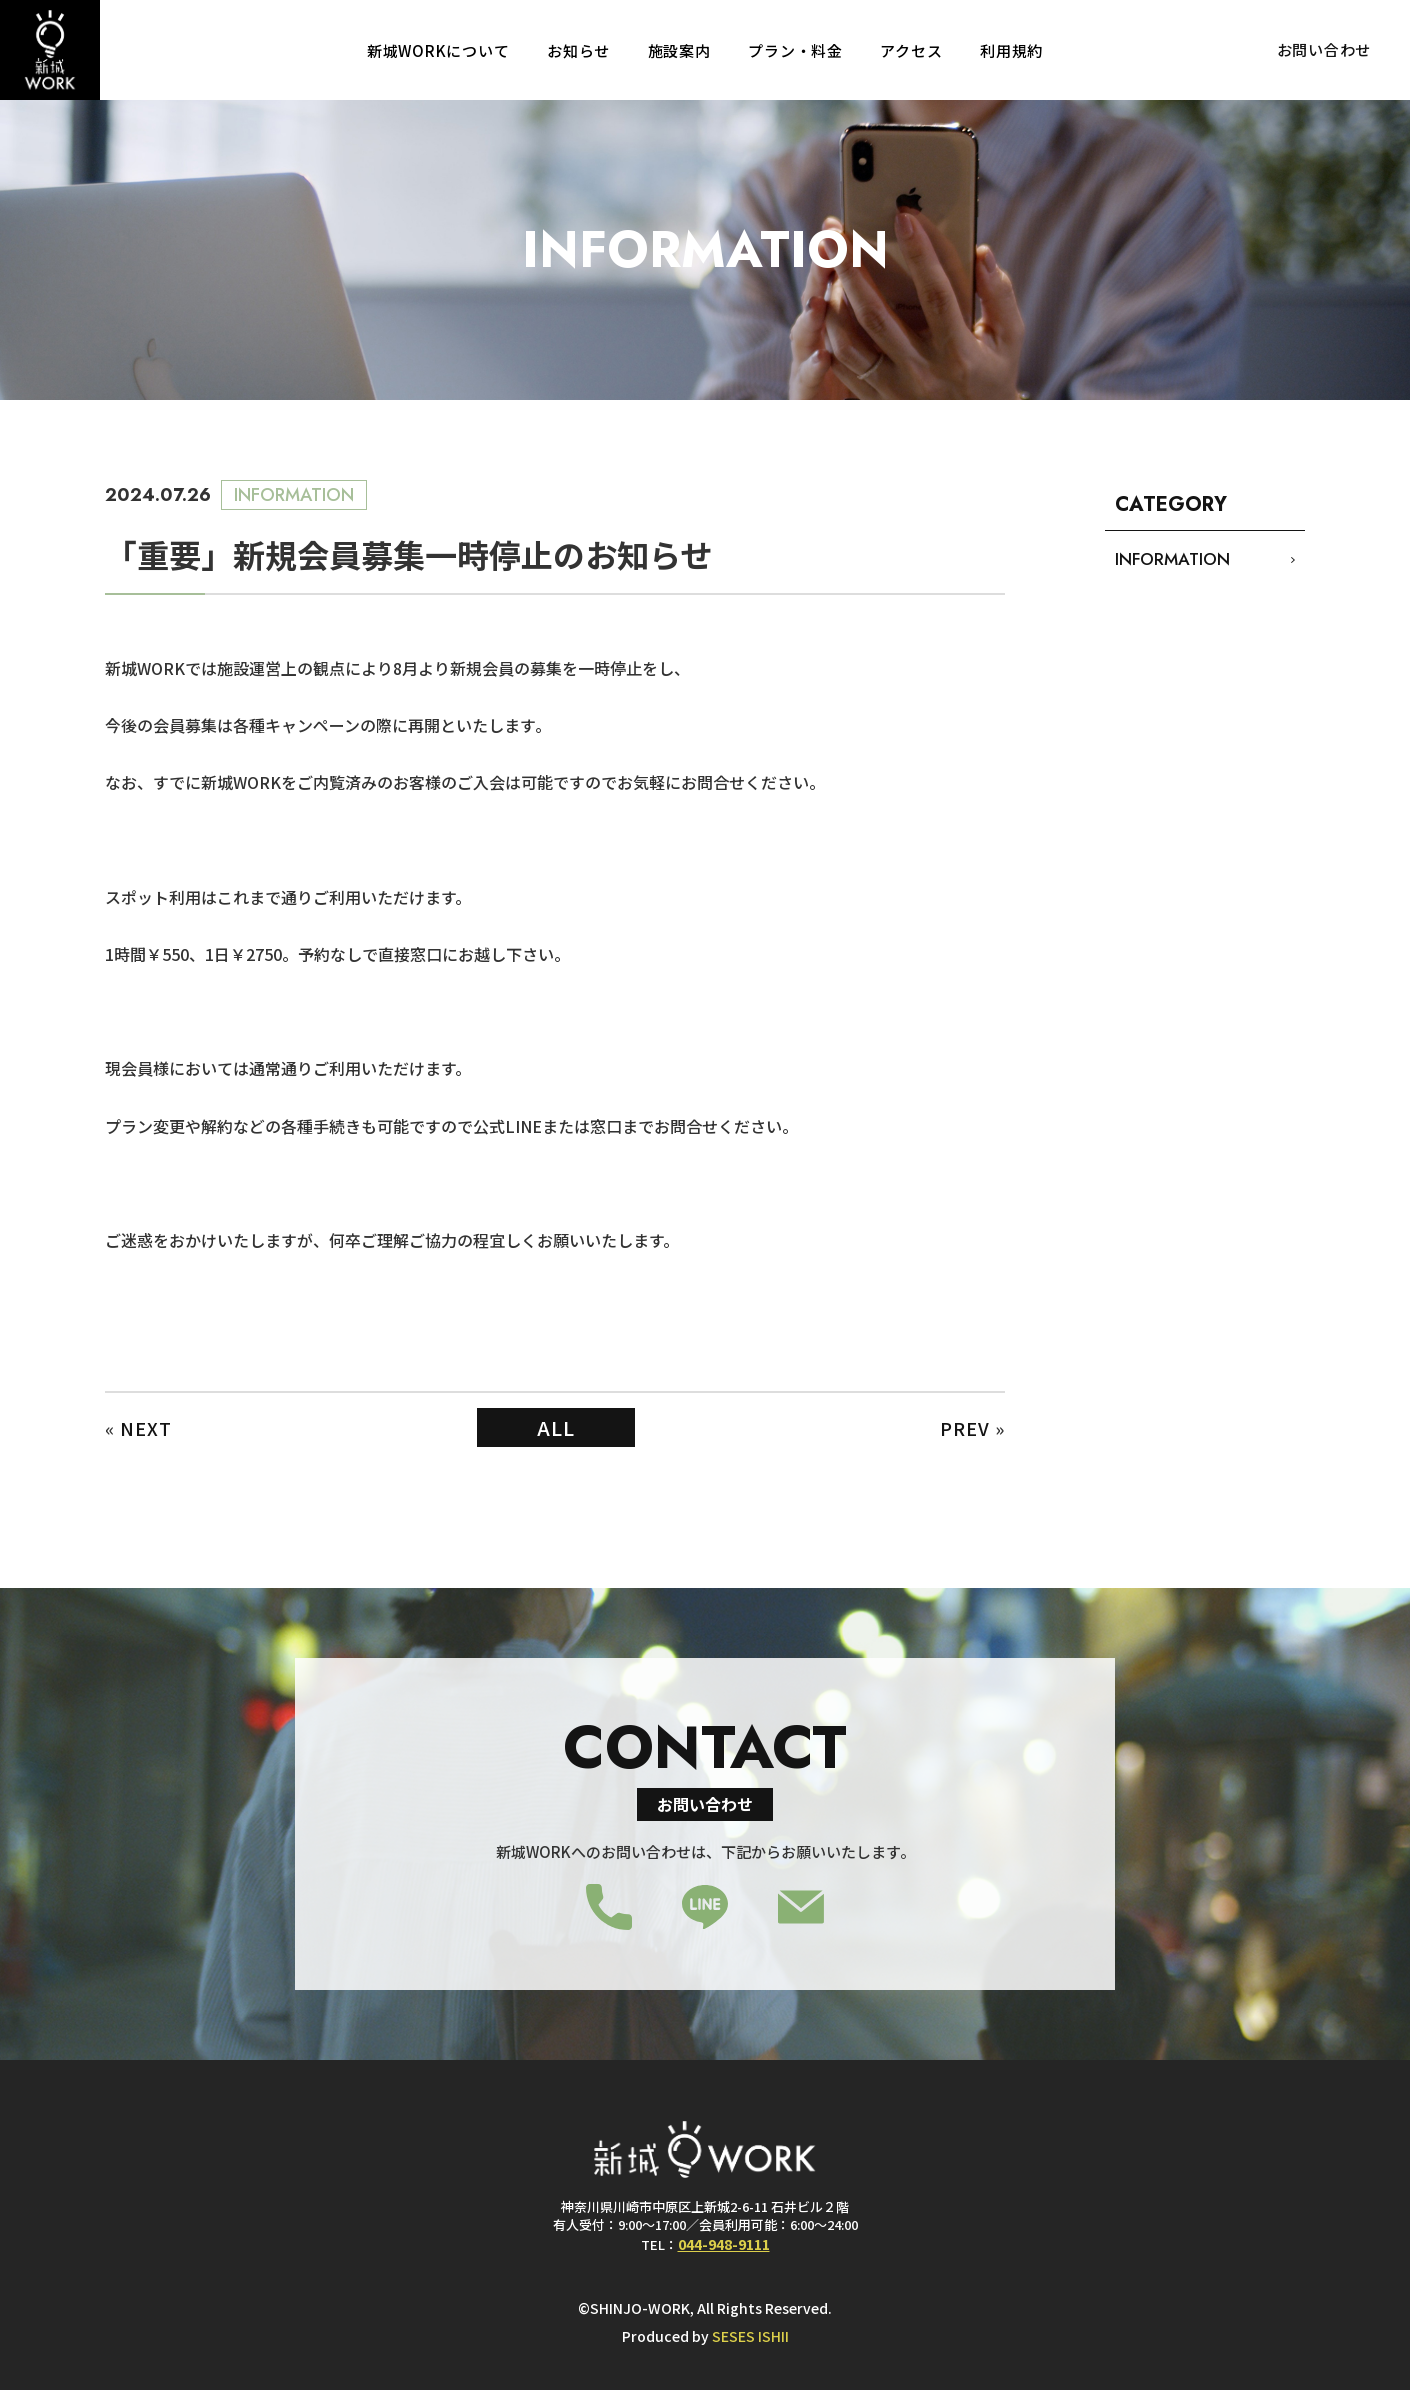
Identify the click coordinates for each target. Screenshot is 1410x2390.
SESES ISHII (750, 2336)
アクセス (911, 50)
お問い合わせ (1324, 49)
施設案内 (679, 50)
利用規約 (1011, 50)
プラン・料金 (795, 50)
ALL (556, 1427)
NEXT (146, 1428)
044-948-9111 (724, 2243)
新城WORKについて (438, 50)
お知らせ (578, 50)
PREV (965, 1428)
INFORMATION (1172, 559)
